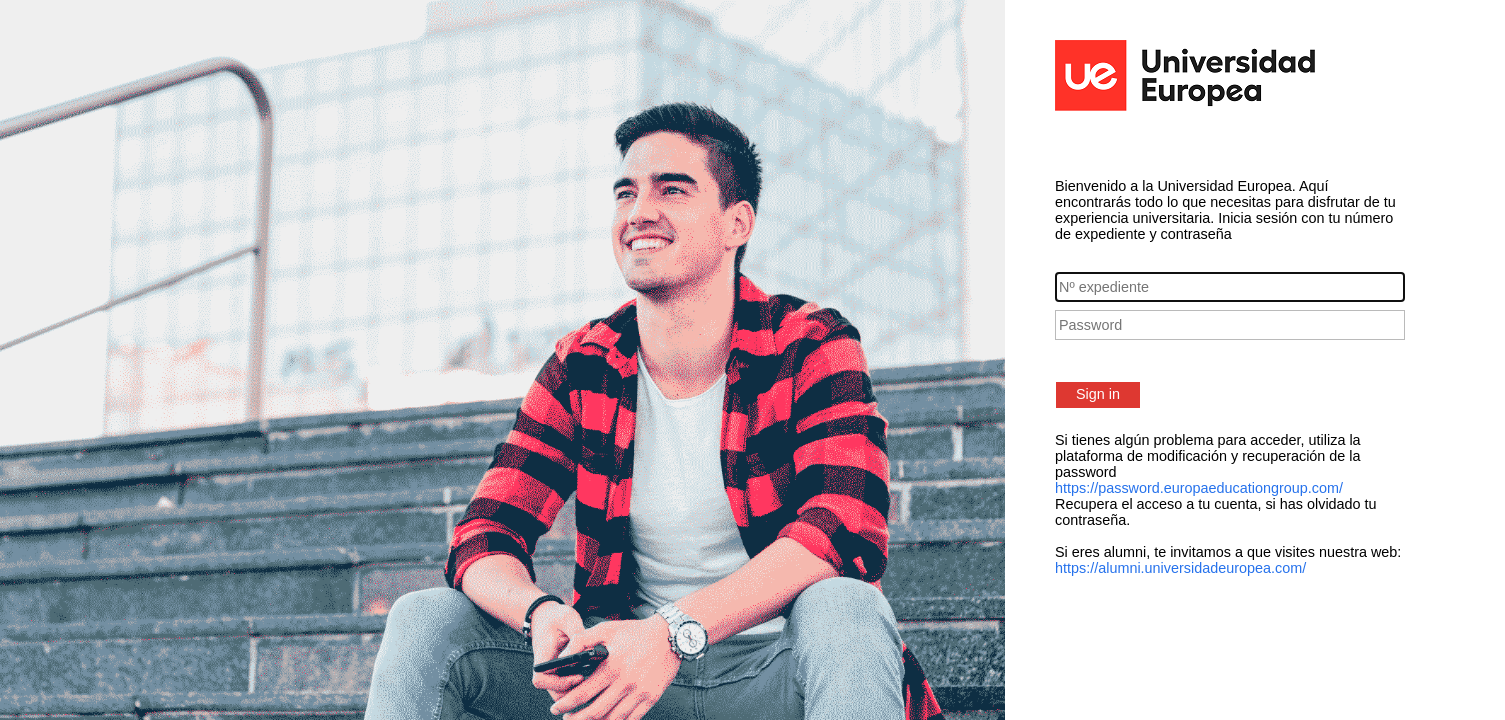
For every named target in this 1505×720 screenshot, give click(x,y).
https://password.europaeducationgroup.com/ (1199, 488)
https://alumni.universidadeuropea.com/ (1180, 568)
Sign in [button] (1098, 394)
